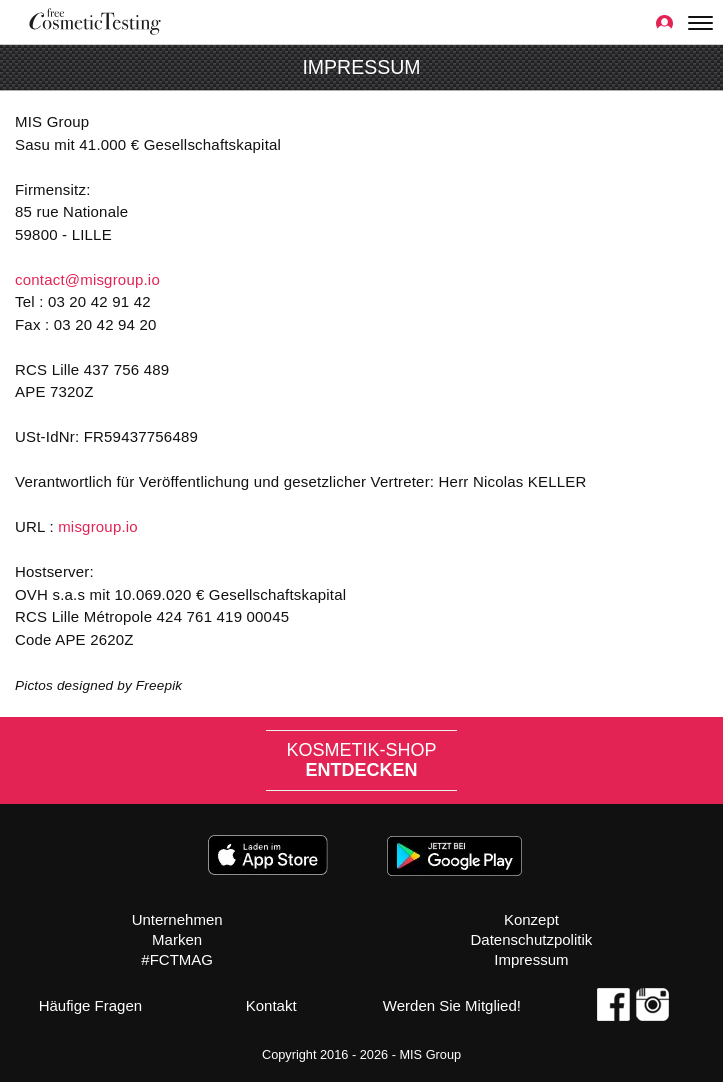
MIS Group (430, 1054)
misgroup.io (98, 526)
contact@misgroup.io (87, 279)
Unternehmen (177, 919)
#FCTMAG (177, 959)
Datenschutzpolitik (532, 939)
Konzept (531, 919)
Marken (177, 939)
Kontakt (271, 1005)
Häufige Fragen (90, 1005)
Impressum (531, 959)
